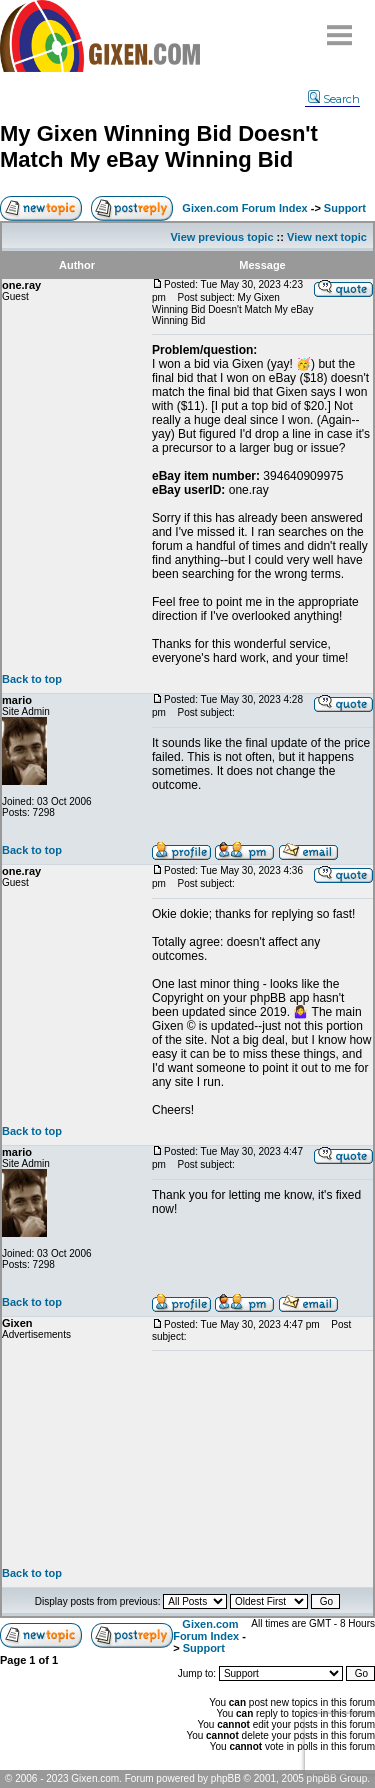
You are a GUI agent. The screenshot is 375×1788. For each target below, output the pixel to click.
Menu (340, 27)
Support (345, 208)
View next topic (327, 237)
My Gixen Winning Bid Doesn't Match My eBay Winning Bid (159, 146)
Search (334, 99)
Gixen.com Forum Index (244, 208)
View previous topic (221, 237)
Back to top (32, 679)
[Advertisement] (262, 1459)
